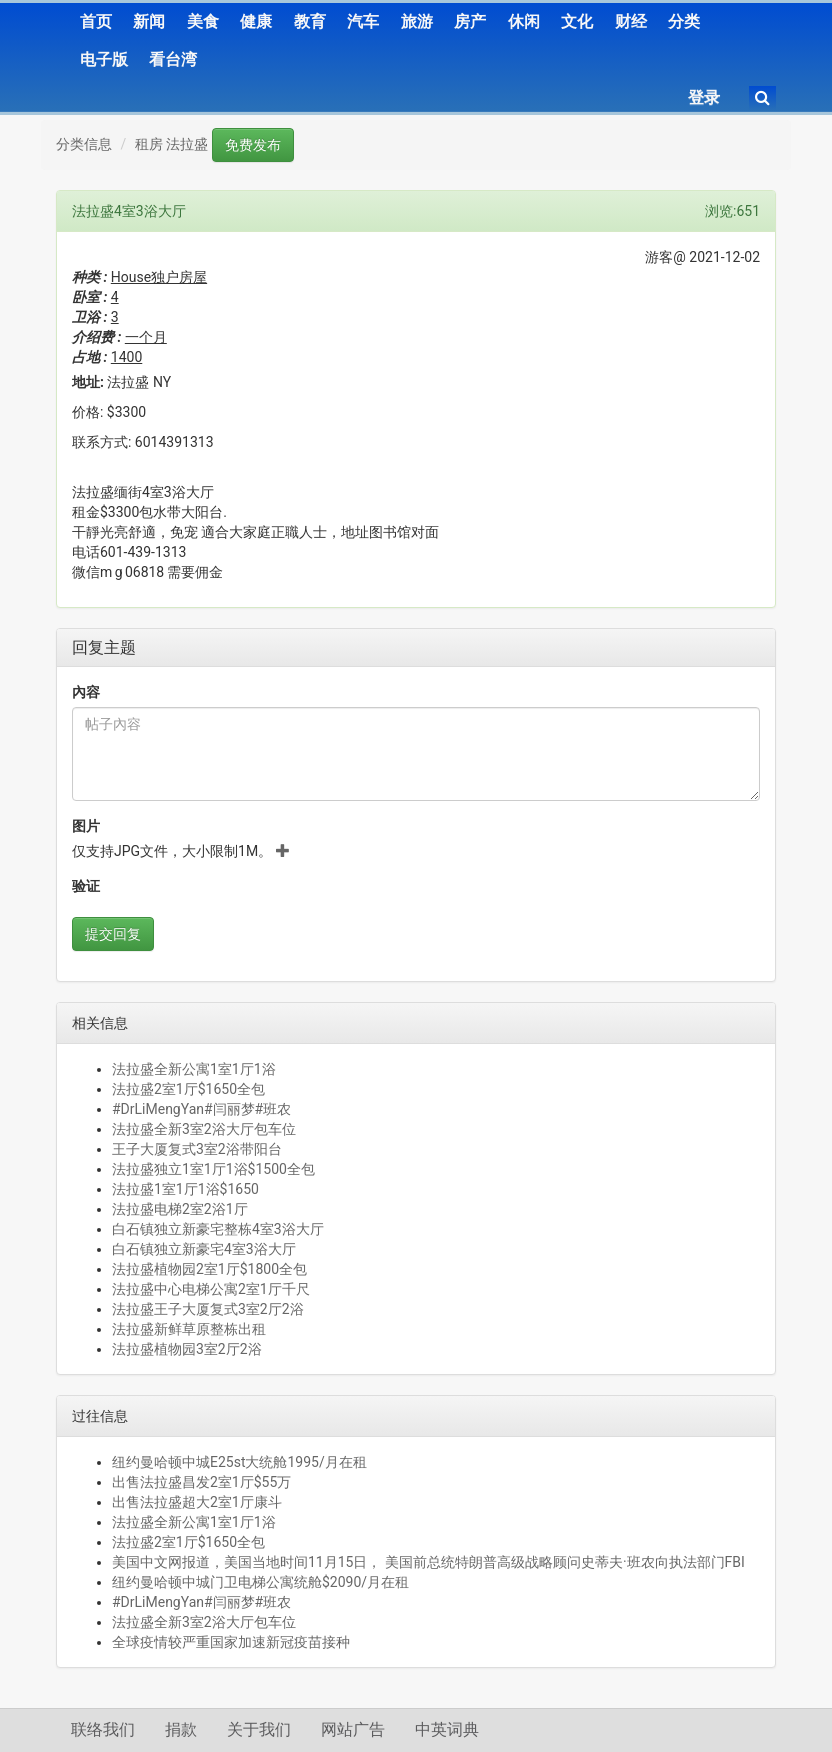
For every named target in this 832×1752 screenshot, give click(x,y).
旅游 (417, 21)
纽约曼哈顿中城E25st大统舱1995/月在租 (239, 1462)
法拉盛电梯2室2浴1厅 (180, 1209)
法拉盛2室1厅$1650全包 (188, 1089)
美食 (203, 21)
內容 (86, 692)
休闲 (524, 21)
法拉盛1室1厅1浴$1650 (185, 1189)
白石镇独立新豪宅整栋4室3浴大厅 (218, 1229)
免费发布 (253, 145)
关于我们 (259, 1729)
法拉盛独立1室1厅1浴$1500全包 (213, 1169)
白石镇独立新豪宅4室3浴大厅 (204, 1249)
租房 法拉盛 (171, 144)
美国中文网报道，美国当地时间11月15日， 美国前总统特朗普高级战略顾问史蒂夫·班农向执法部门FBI (428, 1562)
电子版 (104, 59)
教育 (310, 21)
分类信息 (84, 144)
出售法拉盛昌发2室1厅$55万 (201, 1482)
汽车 (363, 21)
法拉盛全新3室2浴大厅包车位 (204, 1129)
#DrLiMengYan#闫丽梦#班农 (201, 1109)
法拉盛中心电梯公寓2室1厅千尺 (211, 1289)
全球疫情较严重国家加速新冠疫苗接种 (231, 1642)
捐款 (181, 1729)
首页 (96, 21)
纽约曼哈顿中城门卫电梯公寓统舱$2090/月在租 (260, 1582)
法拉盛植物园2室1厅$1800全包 (209, 1269)
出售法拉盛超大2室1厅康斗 (197, 1502)
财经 (631, 21)
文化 (577, 21)
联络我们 (103, 1729)
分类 (684, 21)
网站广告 (353, 1729)
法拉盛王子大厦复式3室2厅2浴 (208, 1309)
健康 (256, 21)
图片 (86, 826)
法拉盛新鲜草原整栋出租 (189, 1329)
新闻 (149, 21)
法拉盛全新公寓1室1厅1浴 (194, 1069)
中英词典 (447, 1729)
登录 (704, 97)
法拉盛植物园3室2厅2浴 (187, 1349)
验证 (86, 886)
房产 (470, 21)
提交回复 (113, 934)
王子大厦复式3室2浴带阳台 (197, 1149)
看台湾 (173, 59)
